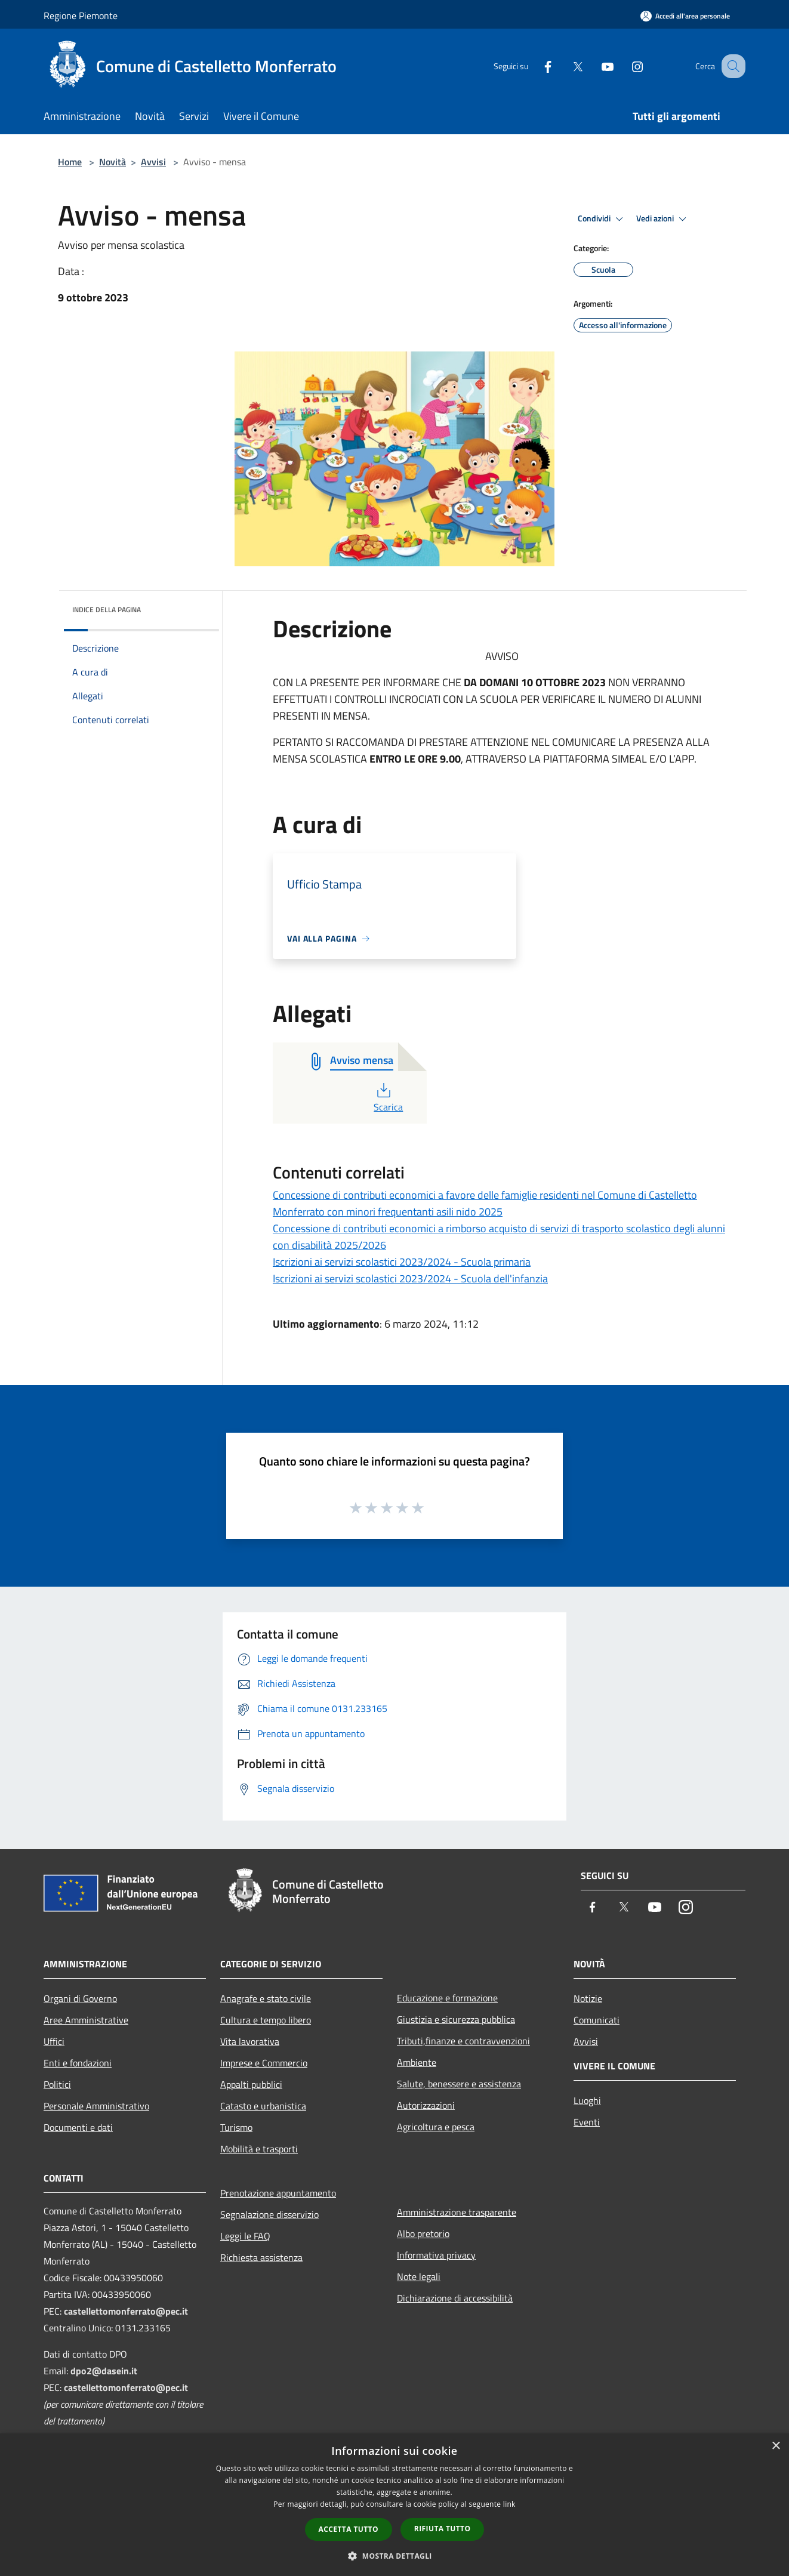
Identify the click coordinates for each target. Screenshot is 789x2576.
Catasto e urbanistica (263, 2106)
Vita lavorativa (249, 2041)
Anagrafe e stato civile (265, 1998)
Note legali (418, 2276)
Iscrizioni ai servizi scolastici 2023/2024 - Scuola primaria (402, 1262)
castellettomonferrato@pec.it (126, 2311)
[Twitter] (565, 66)
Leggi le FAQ (245, 2236)
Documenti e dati (78, 2127)
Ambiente (416, 2062)
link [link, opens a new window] (509, 2504)
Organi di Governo (80, 1998)
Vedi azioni (663, 219)
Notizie (588, 1998)
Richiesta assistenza (261, 2257)
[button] (394, 2556)
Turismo (236, 2127)
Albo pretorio (423, 2233)
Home (70, 162)
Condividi (602, 219)
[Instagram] (625, 66)
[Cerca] (731, 66)
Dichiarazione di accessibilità (455, 2298)
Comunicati (597, 2020)
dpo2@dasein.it (103, 2371)
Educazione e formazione (447, 1998)
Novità (112, 162)
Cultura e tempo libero (265, 2020)
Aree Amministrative (86, 2020)
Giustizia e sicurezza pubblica (456, 2019)
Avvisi (153, 162)
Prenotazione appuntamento (278, 2193)
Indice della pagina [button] (106, 609)
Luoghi (587, 2100)
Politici (57, 2084)
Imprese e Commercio (263, 2063)
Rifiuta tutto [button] (442, 2528)
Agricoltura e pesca (435, 2127)
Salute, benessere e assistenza (459, 2084)
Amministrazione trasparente (456, 2212)
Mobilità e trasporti (259, 2149)
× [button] (775, 2446)
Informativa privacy (436, 2255)
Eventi (587, 2122)
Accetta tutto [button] (348, 2529)
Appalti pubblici (251, 2084)
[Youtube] (595, 66)
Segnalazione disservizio (269, 2214)
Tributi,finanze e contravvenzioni (463, 2041)
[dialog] (394, 2504)
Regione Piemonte (81, 15)
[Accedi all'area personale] (685, 16)
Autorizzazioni (426, 2105)
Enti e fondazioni (78, 2063)
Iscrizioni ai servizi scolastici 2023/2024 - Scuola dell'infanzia (410, 1278)
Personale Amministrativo (96, 2106)
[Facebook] (535, 66)
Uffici (54, 2041)
